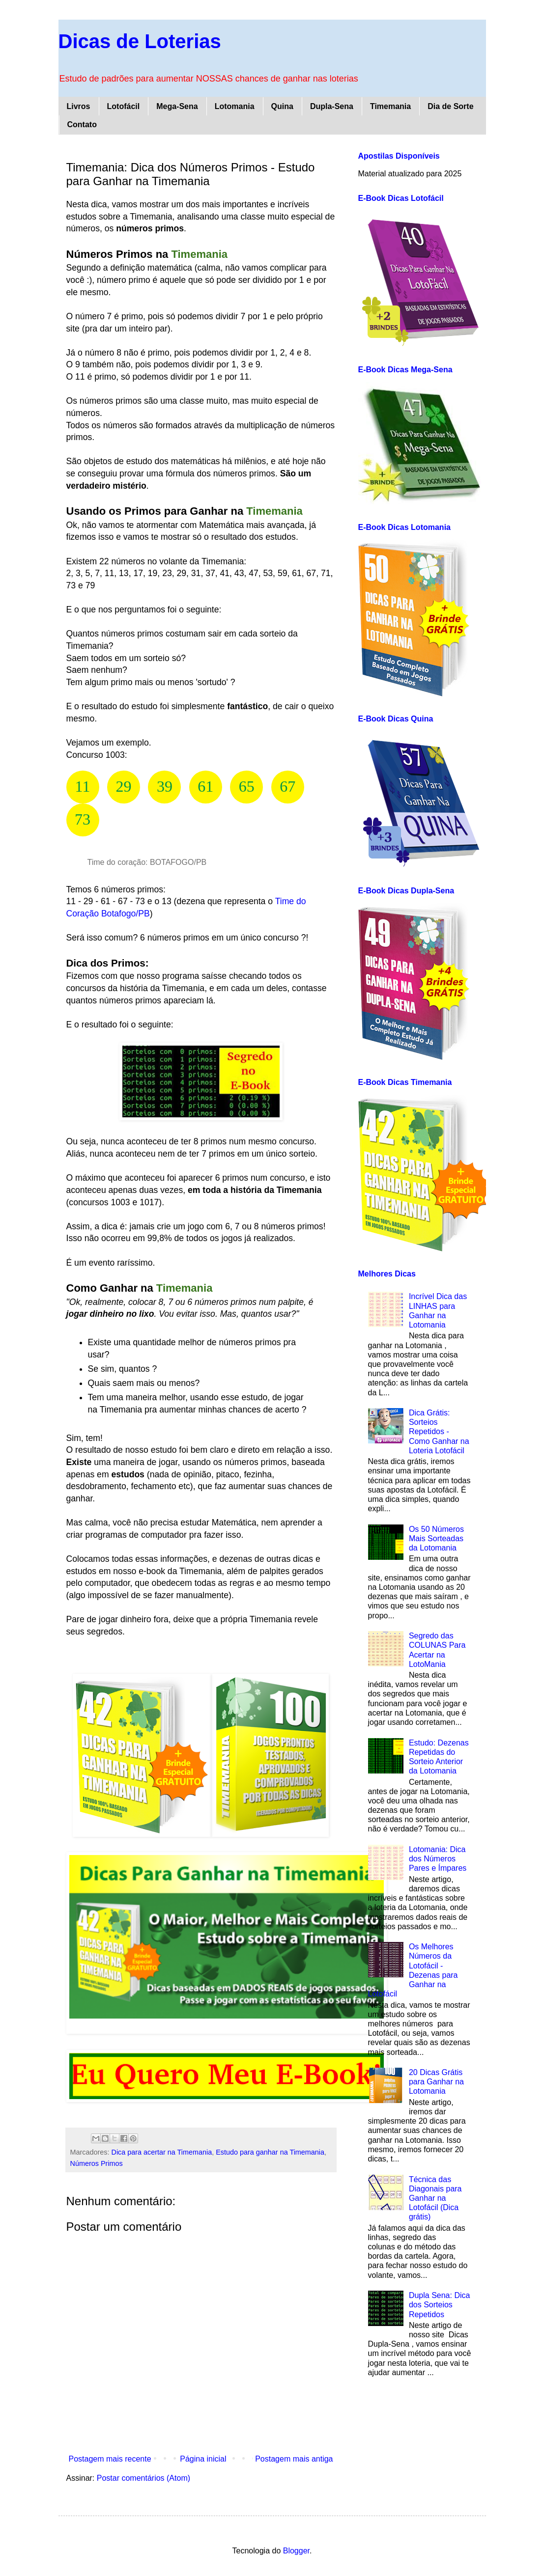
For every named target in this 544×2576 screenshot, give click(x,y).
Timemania (390, 106)
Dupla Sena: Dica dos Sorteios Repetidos (439, 2304)
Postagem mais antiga (294, 2459)
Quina (282, 106)
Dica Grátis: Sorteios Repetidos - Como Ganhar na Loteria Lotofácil (439, 1432)
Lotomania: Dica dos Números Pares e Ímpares (437, 1858)
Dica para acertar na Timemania (161, 2152)
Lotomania (235, 106)
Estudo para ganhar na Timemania (270, 2152)
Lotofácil (123, 106)
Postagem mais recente (110, 2459)
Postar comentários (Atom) (143, 2478)
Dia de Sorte (450, 106)
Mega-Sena (177, 106)
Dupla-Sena (331, 106)
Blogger (296, 2551)
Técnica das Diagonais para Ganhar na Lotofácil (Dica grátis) (435, 2198)
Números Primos (96, 2163)
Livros (78, 106)
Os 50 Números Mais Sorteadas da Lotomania (436, 1538)
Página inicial (203, 2459)
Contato (82, 124)
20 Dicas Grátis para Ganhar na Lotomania (436, 2081)
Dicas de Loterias (139, 41)
